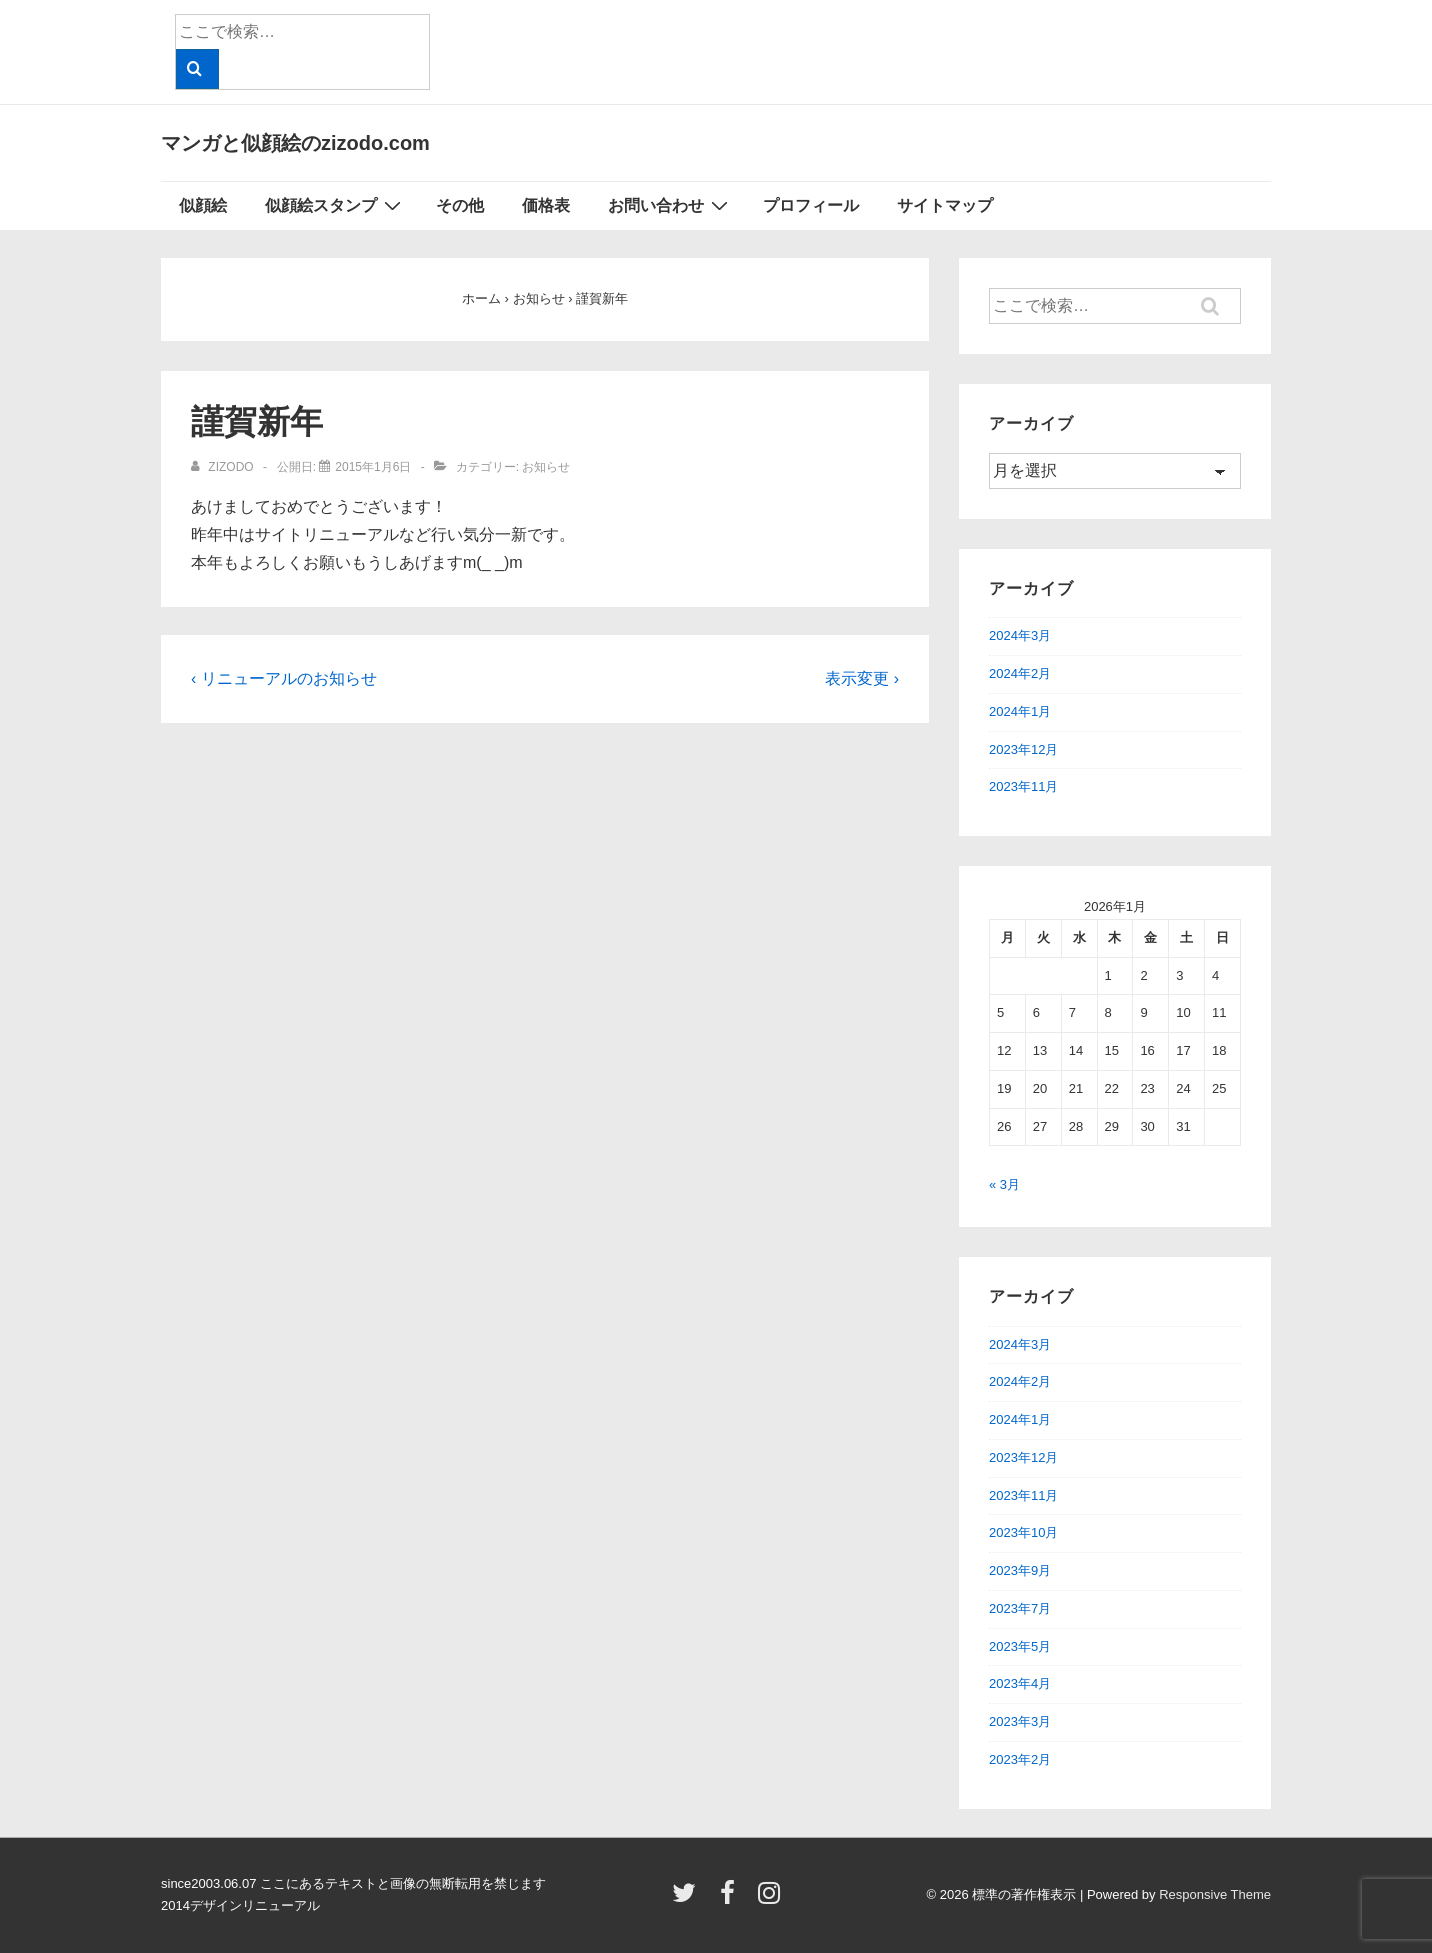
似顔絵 (203, 205)
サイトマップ (945, 205)
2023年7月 (1020, 1608)
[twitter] (688, 1899)
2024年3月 (1020, 635)
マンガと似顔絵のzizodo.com (295, 143)
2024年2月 (1020, 673)
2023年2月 (1020, 1759)
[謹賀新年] (373, 467)
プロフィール (811, 205)
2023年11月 (1023, 786)
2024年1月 (1020, 711)
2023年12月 (1023, 749)
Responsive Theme (1215, 1894)
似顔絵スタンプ (335, 205)
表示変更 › (862, 678)
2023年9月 (1020, 1570)
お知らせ (546, 467)
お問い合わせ (670, 205)
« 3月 (1004, 1184)
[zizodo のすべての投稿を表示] (224, 467)
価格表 (546, 205)
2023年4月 (1020, 1683)
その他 (460, 205)
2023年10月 (1023, 1532)
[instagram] (771, 1899)
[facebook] (732, 1899)
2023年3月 (1020, 1721)
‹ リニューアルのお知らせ (284, 678)
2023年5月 (1020, 1646)
